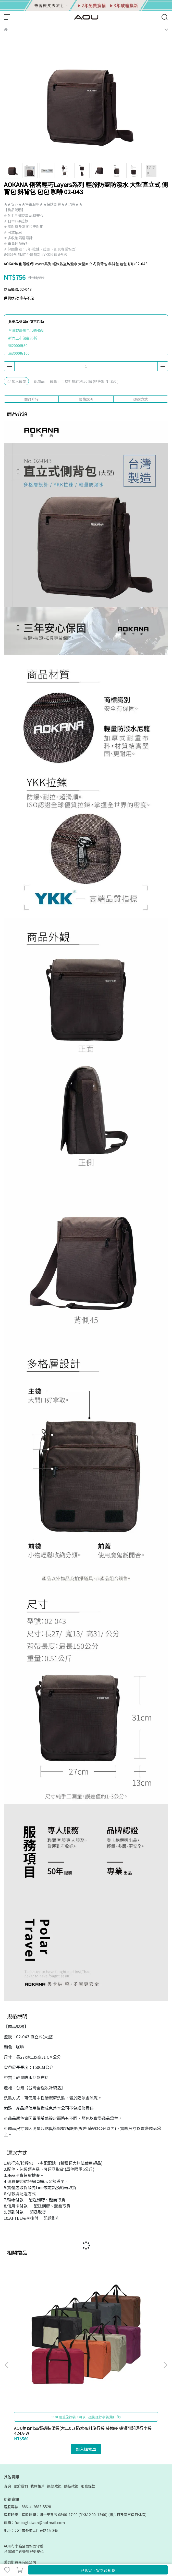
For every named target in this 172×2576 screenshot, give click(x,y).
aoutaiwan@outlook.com (26, 2509)
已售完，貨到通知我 (98, 2570)
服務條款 (88, 2411)
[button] (165, 2328)
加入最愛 (16, 381)
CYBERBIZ (125, 2556)
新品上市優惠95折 (22, 337)
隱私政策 (71, 2411)
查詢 (7, 2411)
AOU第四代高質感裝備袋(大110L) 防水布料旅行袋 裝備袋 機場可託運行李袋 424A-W (47, 2356)
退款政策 (54, 2411)
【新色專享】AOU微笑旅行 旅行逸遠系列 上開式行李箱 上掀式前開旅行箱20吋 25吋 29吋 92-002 (122, 2356)
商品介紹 (31, 399)
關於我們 (21, 2411)
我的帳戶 (37, 2411)
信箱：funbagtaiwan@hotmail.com (34, 2448)
